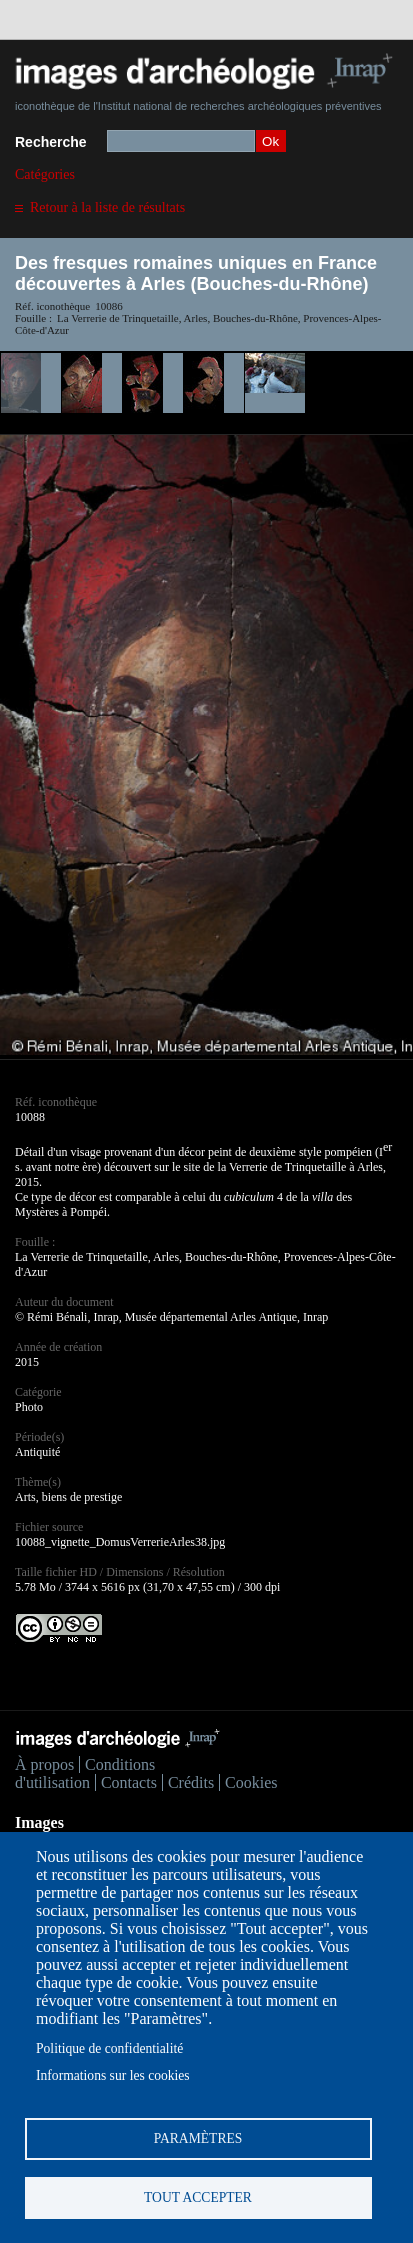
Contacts (129, 1782)
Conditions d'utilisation (85, 1773)
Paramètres (198, 2138)
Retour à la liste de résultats (107, 207)
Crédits (191, 1782)
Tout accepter (198, 2197)
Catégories (45, 174)
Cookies (251, 1782)
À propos (44, 1764)
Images (39, 1822)
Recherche (51, 142)
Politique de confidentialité (109, 2048)
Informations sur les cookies (113, 2075)
